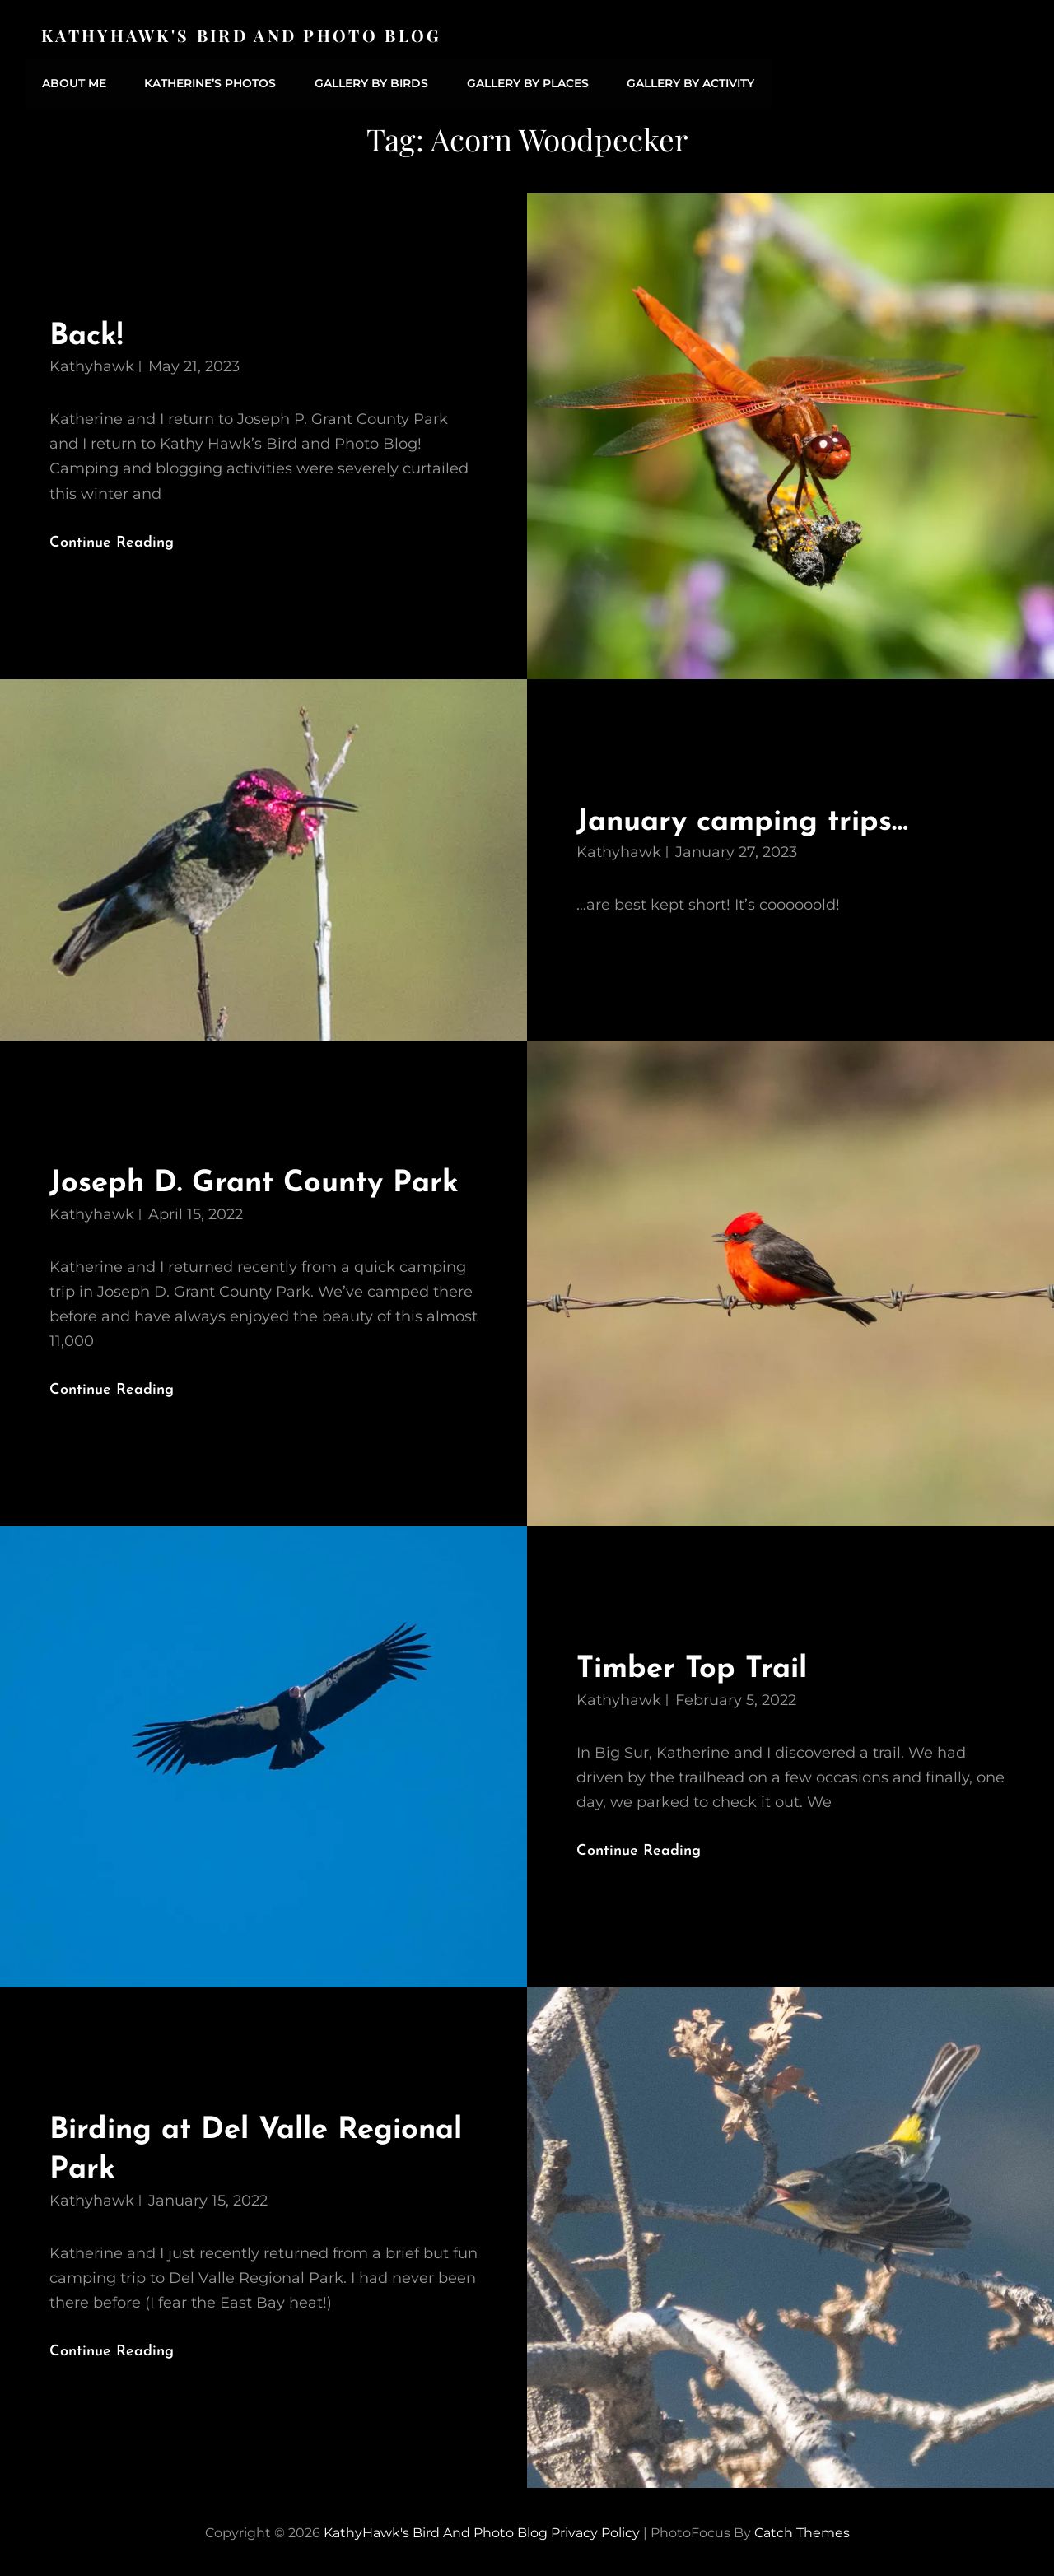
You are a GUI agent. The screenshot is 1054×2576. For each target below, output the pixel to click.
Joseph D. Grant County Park (259, 1181)
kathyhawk (91, 364)
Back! (87, 333)
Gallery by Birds (368, 81)
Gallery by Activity (685, 81)
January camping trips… (748, 819)
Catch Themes (802, 2529)
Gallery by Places (523, 81)
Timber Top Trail (695, 1666)
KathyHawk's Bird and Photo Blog (243, 35)
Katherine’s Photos (208, 81)
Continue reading (125, 538)
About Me (73, 81)
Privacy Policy (595, 2529)
